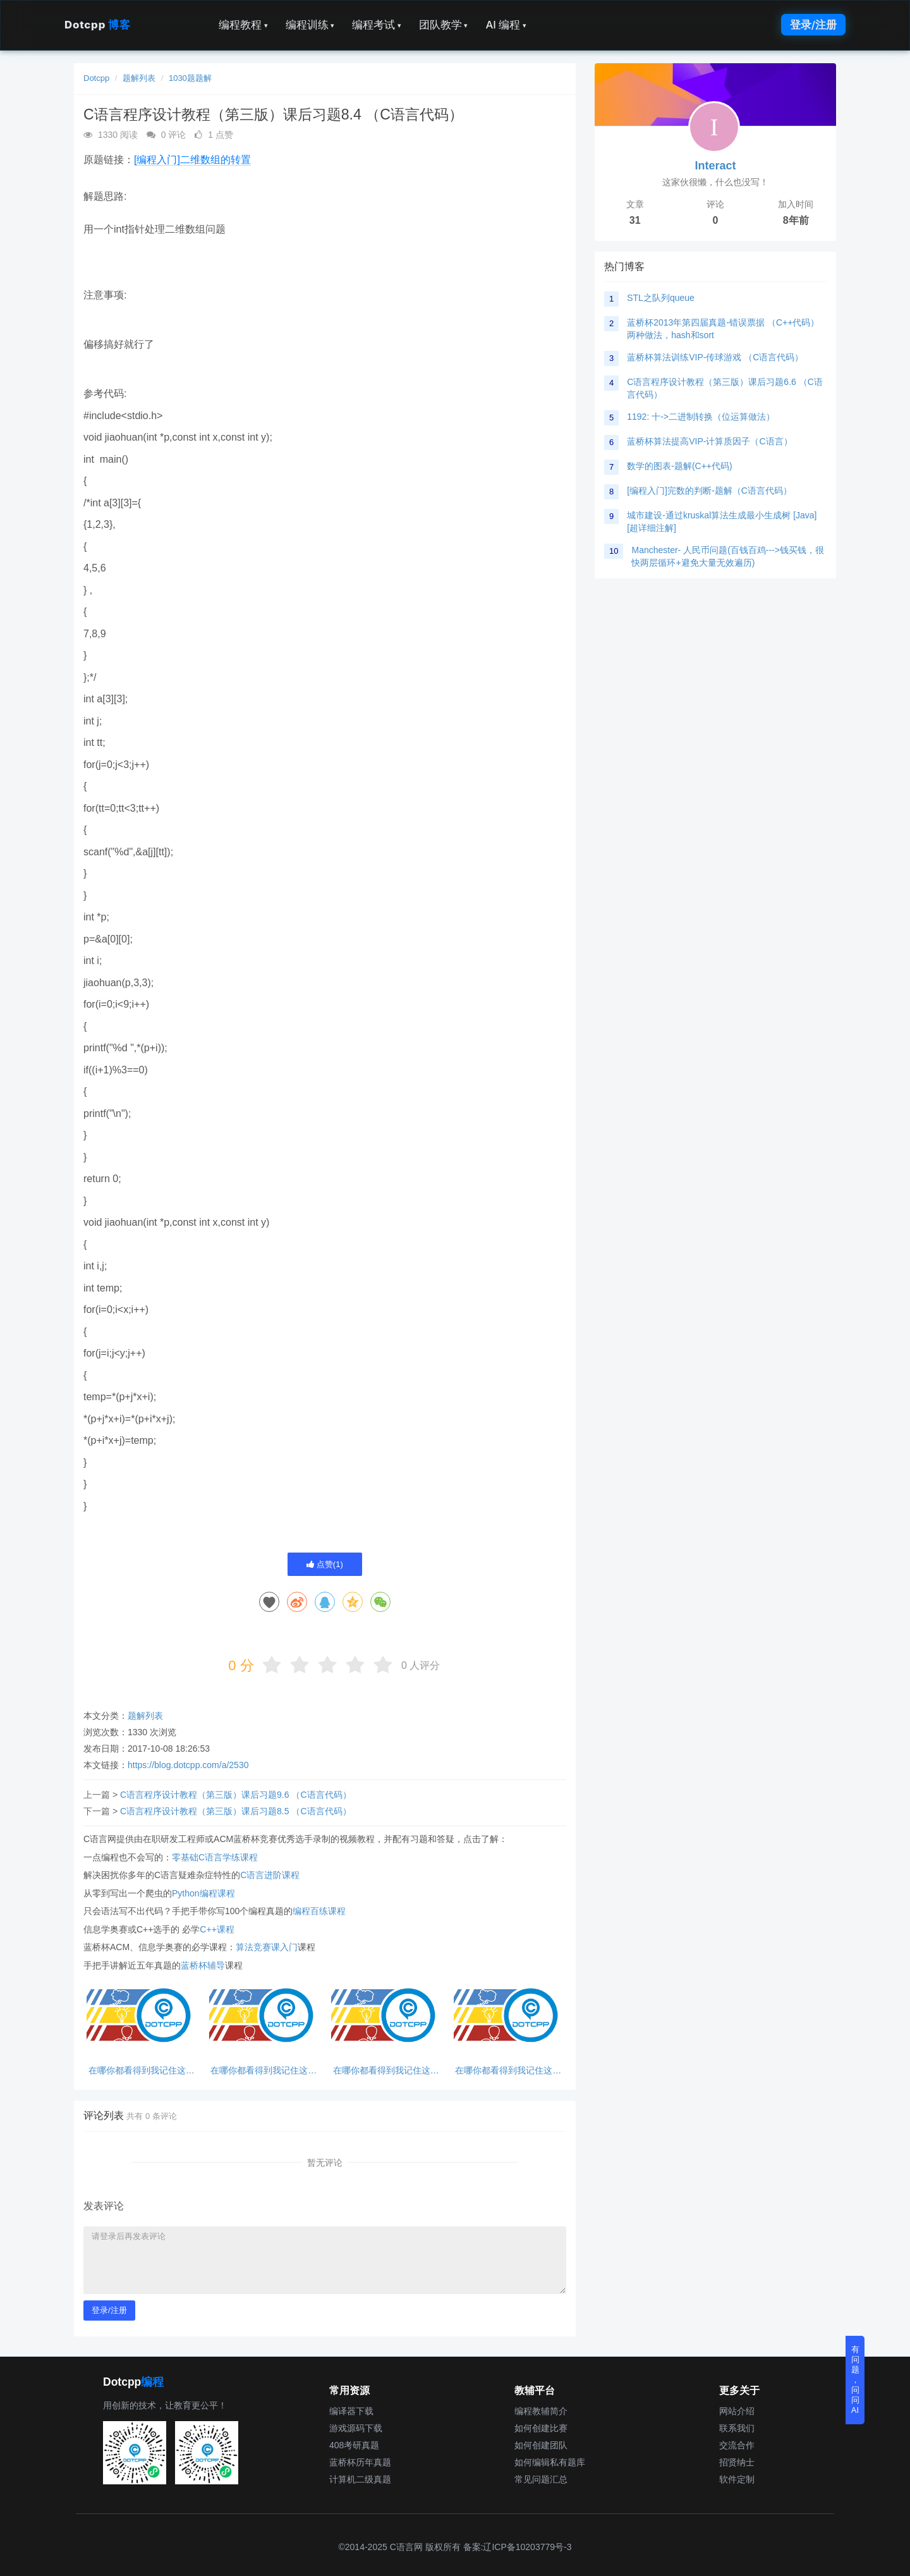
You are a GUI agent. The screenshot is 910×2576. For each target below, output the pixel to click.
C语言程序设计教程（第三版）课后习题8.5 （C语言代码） (235, 1811)
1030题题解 (190, 78)
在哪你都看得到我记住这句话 (141, 2070)
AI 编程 (505, 24)
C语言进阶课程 (270, 1875)
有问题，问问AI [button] (855, 2380)
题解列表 (139, 78)
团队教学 (443, 24)
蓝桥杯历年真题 (360, 2462)
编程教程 (243, 24)
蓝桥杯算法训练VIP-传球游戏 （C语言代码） (715, 357)
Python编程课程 (203, 1893)
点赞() (324, 1564)
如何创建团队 (540, 2445)
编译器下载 (351, 2411)
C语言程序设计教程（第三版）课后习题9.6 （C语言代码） (235, 1795)
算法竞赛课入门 (267, 1947)
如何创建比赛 (540, 2428)
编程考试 (376, 24)
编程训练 (310, 24)
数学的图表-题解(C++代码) (679, 466)
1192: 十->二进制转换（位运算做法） (701, 417)
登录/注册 (813, 24)
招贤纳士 (737, 2462)
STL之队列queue (661, 298)
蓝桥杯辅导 (203, 1965)
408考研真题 (354, 2445)
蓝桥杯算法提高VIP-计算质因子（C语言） (709, 441)
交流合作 (737, 2445)
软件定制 (737, 2479)
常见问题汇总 (540, 2479)
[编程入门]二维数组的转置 (192, 159)
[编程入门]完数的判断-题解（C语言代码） (709, 490)
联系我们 (737, 2428)
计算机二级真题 (360, 2479)
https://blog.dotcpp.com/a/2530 (188, 1765)
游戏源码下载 (355, 2428)
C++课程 (217, 1929)
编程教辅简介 (540, 2411)
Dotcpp (97, 24)
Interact (715, 165)
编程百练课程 (319, 1911)
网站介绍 (737, 2411)
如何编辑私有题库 (549, 2462)
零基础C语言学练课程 (215, 1857)
